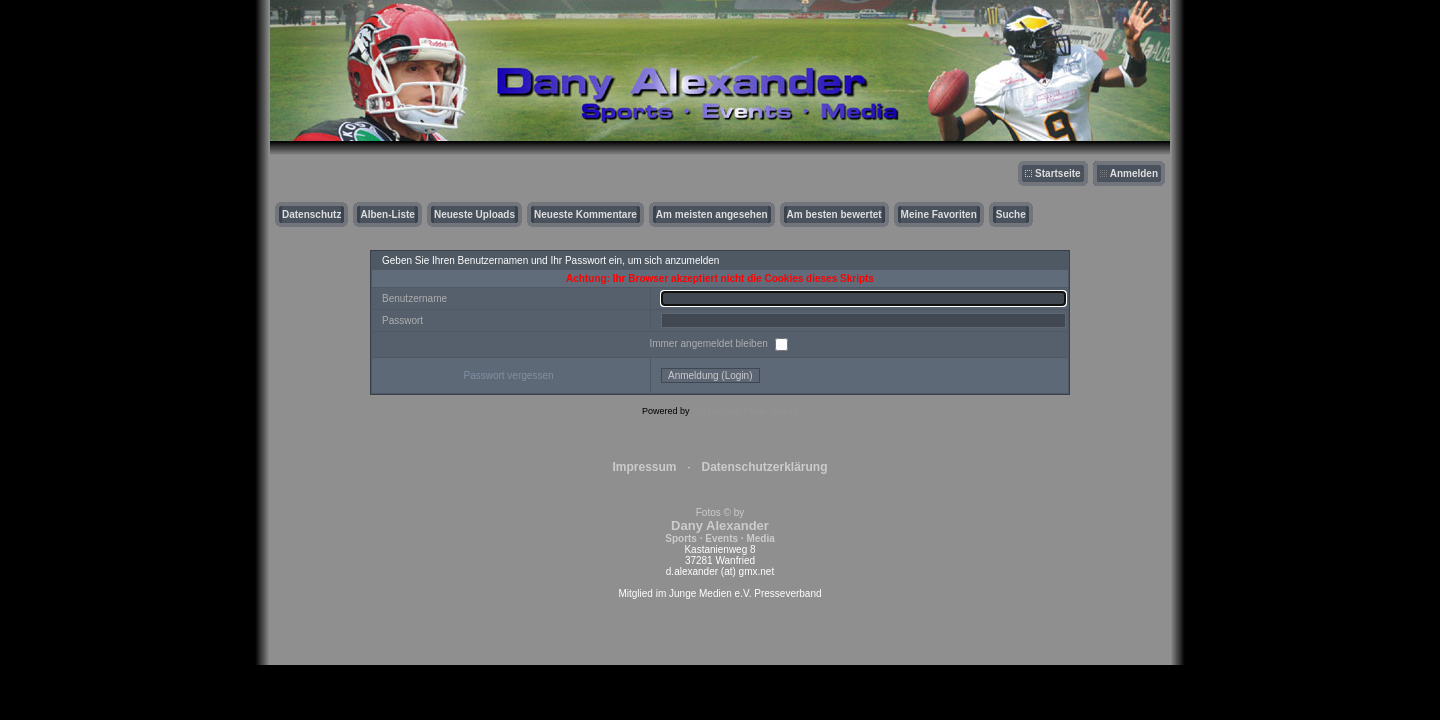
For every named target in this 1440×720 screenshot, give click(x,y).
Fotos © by (719, 525)
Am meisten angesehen (712, 214)
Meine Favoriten (939, 214)
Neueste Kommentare (585, 214)
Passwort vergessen (508, 375)
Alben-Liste (387, 214)
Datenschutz (311, 214)
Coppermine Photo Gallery (745, 411)
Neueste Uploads (474, 214)
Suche (1011, 214)
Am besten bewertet (834, 214)
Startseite (1058, 173)
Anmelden (1134, 173)
